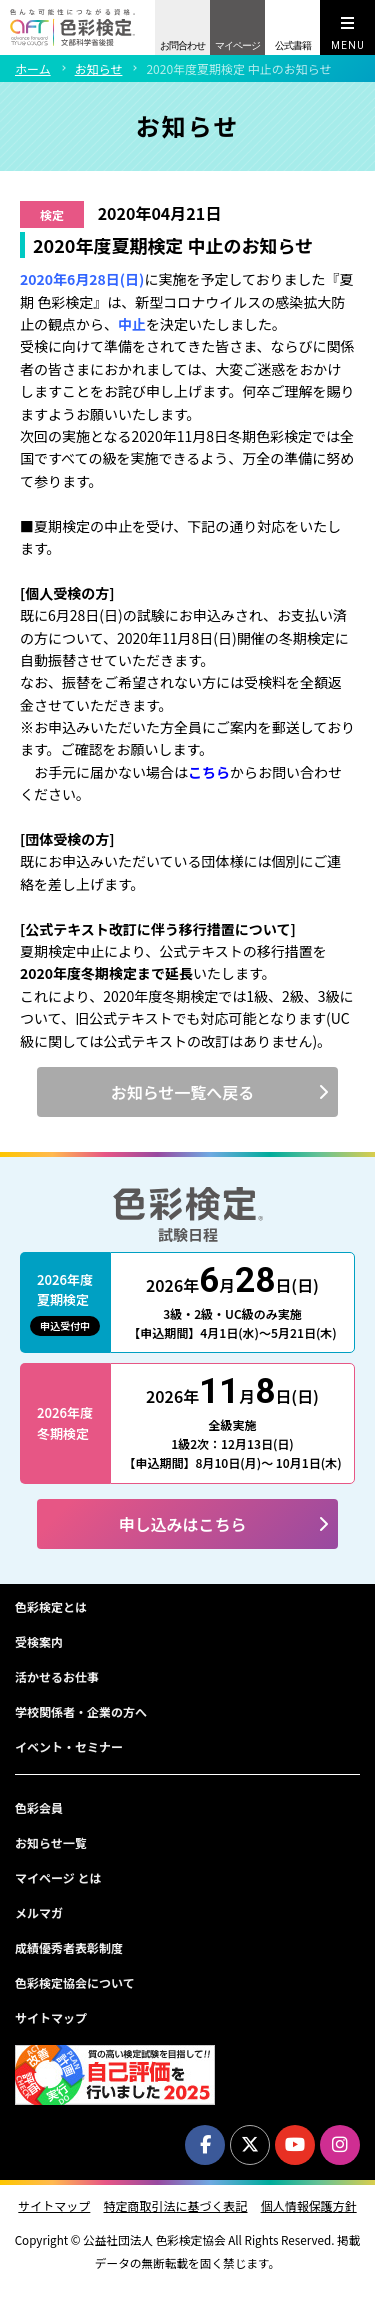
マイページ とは (58, 1877)
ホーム (33, 68)
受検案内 (39, 1641)
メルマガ (39, 1912)
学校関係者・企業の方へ (81, 1711)
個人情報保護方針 (309, 2206)
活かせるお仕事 (57, 1676)
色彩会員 (39, 1807)
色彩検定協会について (75, 1982)
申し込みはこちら (182, 1524)
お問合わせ (182, 45)
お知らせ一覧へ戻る (183, 1092)
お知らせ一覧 (51, 1842)
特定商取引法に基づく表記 (175, 2206)
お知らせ (99, 68)
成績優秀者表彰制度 (69, 1947)
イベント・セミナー (69, 1746)
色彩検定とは (51, 1606)
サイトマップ (51, 2017)
